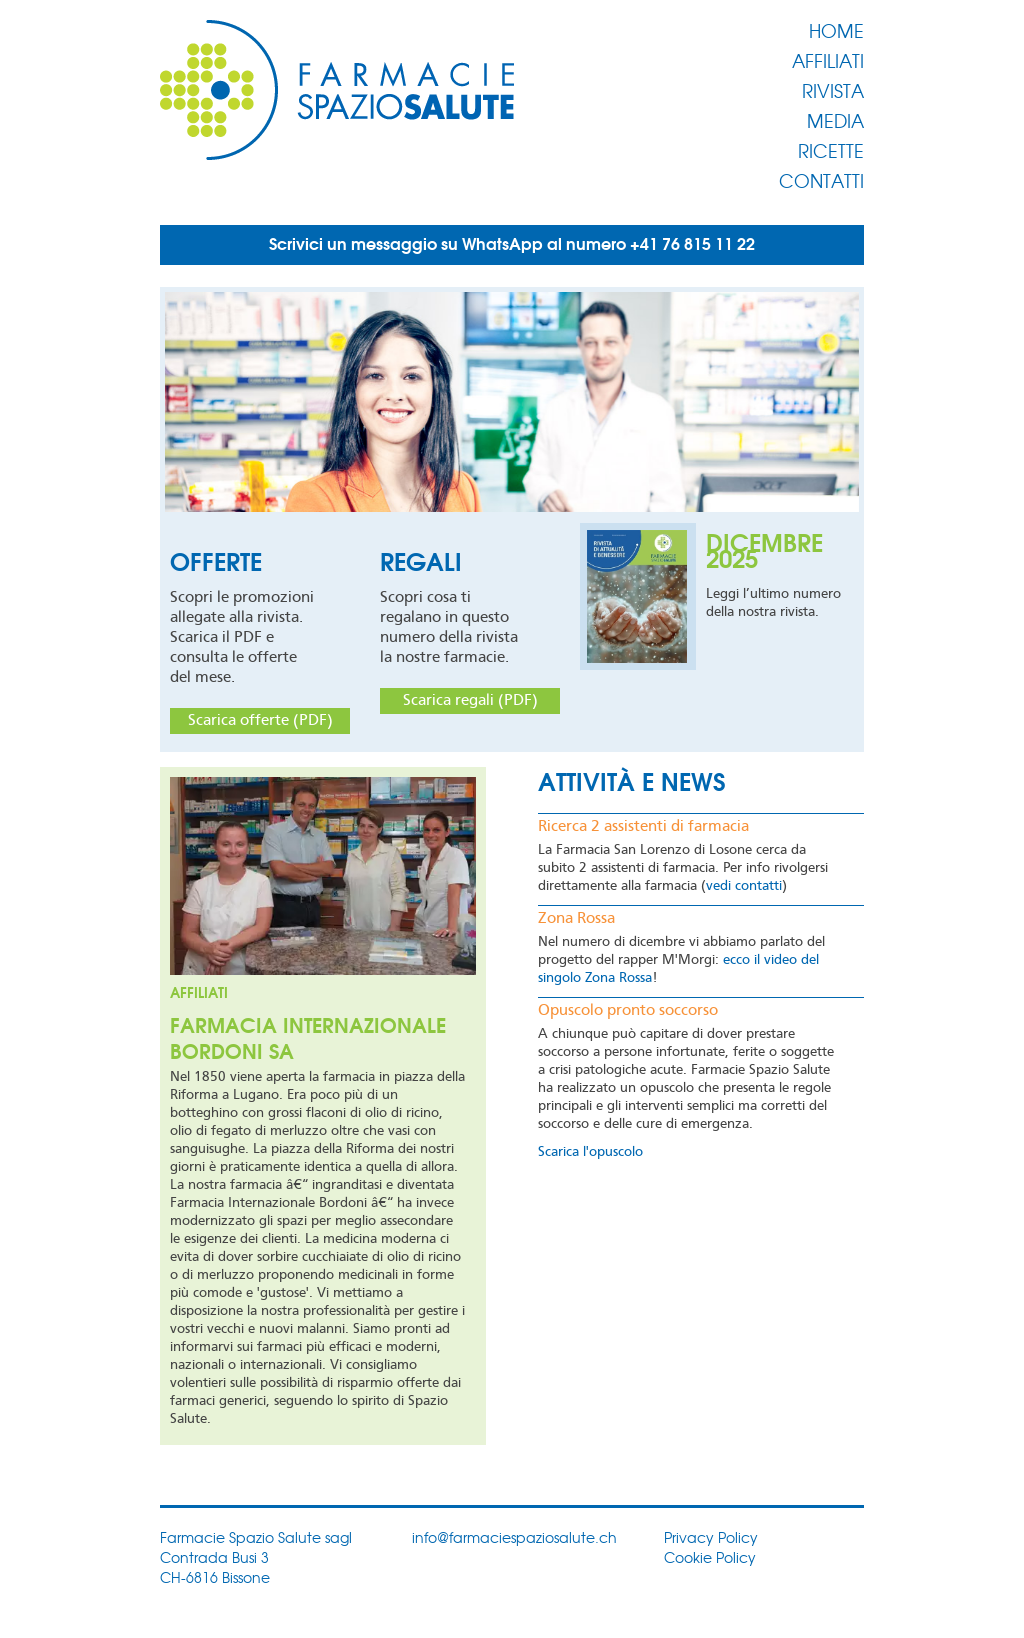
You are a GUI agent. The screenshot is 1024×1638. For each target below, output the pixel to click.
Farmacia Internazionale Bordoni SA (308, 1036)
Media (835, 120)
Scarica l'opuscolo (590, 1152)
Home (836, 30)
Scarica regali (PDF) (470, 701)
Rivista (833, 90)
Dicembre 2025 (764, 548)
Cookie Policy (710, 1557)
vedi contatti (744, 886)
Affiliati (828, 60)
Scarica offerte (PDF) (260, 721)
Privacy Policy (711, 1537)
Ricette (831, 150)
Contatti (821, 180)
